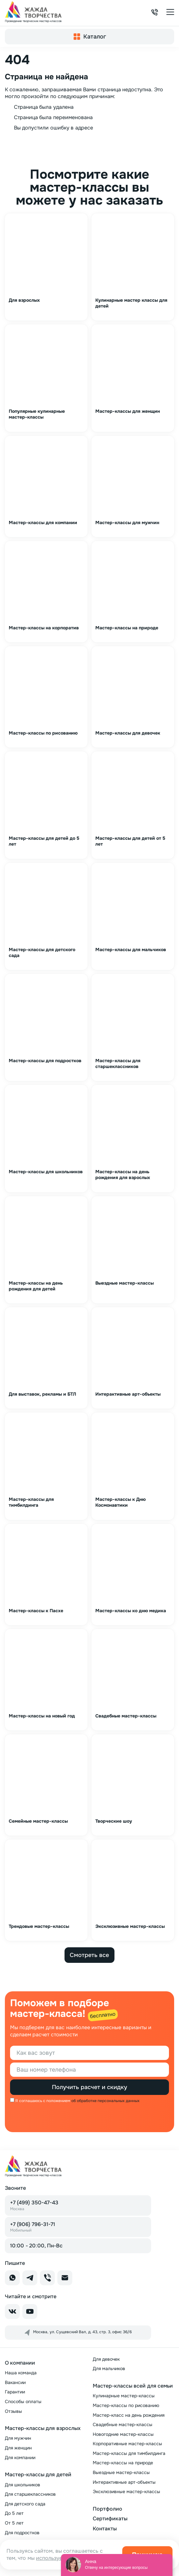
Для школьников (22, 2485)
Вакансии (15, 2382)
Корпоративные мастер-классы (127, 2444)
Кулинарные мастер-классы (124, 2396)
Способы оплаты (23, 2401)
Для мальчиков (109, 2368)
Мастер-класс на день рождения (128, 2415)
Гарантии (15, 2392)
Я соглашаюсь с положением (42, 2100)
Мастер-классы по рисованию (126, 2405)
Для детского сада (25, 2504)
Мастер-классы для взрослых (42, 2428)
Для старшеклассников (30, 2494)
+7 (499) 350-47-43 (34, 2205)
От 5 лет (14, 2523)
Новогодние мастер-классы (123, 2434)
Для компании (20, 2457)
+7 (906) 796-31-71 (32, 2227)
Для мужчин (18, 2438)
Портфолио (107, 2508)
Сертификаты (110, 2518)
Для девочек (106, 2359)
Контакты (105, 2528)
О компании (20, 2362)
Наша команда (21, 2373)
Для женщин (18, 2448)
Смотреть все (89, 1955)
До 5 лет (14, 2513)
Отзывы (13, 2411)
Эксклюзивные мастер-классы (126, 2491)
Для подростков (22, 2533)
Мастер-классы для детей (38, 2474)
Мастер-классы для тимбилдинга (129, 2453)
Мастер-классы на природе (123, 2463)
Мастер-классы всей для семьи (133, 2385)
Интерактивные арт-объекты (124, 2482)
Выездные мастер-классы (121, 2472)
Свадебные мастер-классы (122, 2424)
